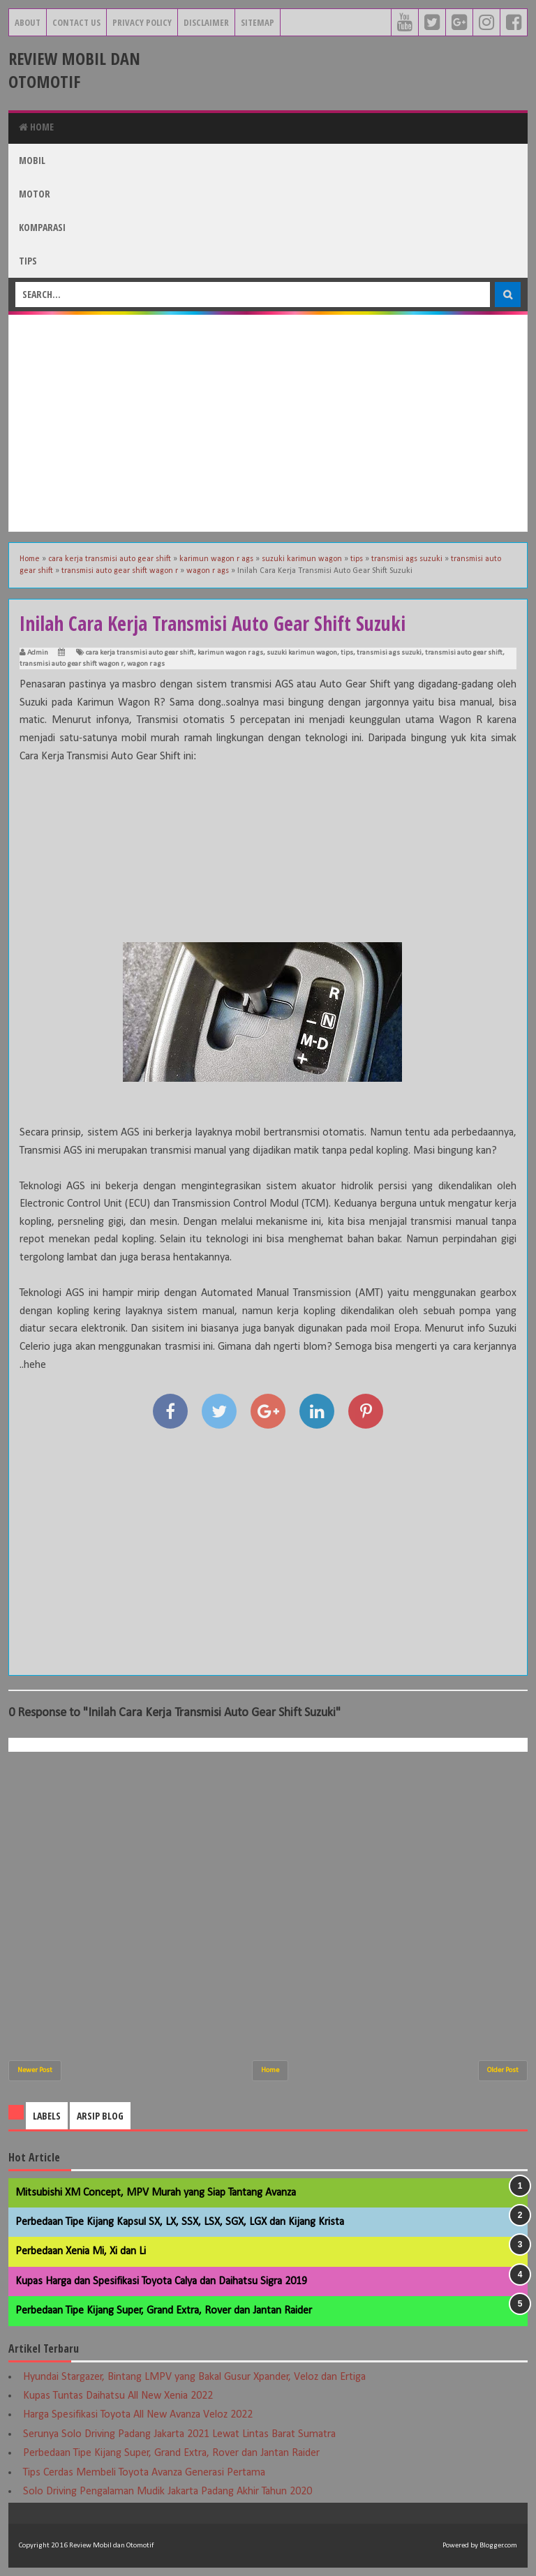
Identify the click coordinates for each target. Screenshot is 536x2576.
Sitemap (257, 22)
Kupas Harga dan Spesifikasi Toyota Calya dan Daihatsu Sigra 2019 (161, 2281)
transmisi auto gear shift (463, 653)
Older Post (503, 2070)
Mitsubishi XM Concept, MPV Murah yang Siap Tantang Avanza (155, 2192)
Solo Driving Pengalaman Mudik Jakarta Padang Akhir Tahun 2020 (167, 2491)
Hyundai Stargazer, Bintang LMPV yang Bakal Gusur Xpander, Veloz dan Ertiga (194, 2377)
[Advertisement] (268, 423)
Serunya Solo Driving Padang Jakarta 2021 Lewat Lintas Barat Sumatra (179, 2434)
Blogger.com (498, 2545)
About (27, 22)
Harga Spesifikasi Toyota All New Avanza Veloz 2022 (138, 2414)
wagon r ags (146, 664)
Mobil (32, 160)
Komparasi (42, 227)
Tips (28, 260)
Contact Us (76, 22)
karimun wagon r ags (230, 653)
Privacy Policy (142, 22)
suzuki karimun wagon (302, 653)
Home (36, 126)
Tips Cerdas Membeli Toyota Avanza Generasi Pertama (144, 2472)
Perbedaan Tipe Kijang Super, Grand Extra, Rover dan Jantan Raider (163, 2310)
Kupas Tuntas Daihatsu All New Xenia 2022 (118, 2396)
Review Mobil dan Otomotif (74, 70)
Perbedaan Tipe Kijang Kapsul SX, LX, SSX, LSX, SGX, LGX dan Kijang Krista (179, 2222)
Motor (34, 193)
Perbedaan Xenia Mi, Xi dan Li (80, 2251)
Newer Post (34, 2070)
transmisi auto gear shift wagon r (72, 664)
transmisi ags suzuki (389, 653)
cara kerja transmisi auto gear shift (140, 653)
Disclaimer (206, 22)
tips (347, 653)
